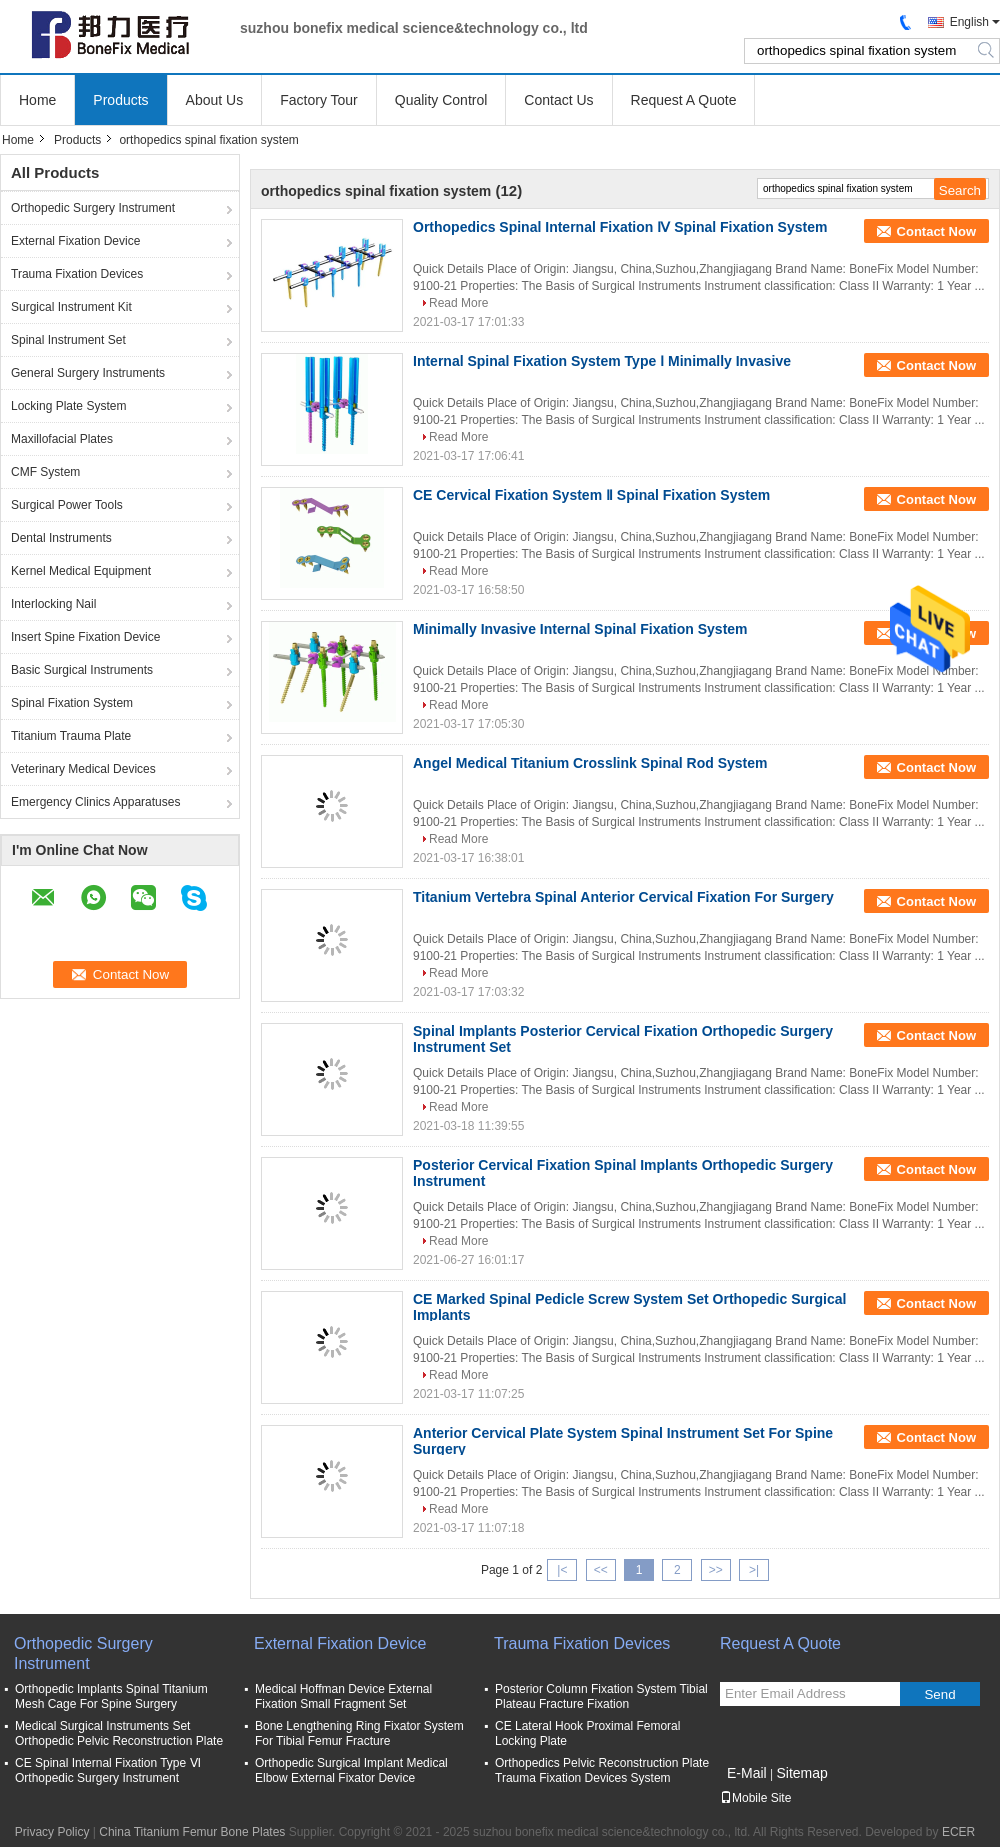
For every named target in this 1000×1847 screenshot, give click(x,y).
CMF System (45, 472)
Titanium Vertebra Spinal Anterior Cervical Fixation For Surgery (623, 897)
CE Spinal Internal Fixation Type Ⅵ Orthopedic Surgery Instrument (108, 1770)
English (969, 22)
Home (37, 100)
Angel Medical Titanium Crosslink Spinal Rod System (590, 763)
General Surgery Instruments (88, 373)
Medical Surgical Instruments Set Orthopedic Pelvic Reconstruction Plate (119, 1733)
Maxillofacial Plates (62, 439)
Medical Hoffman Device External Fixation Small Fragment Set (343, 1696)
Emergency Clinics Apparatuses (95, 802)
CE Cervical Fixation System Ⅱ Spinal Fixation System (591, 495)
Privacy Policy (52, 1832)
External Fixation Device (75, 241)
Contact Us (558, 100)
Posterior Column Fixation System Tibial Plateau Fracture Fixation (601, 1696)
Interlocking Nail (53, 604)
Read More (458, 303)
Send (939, 1694)
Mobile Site (755, 1798)
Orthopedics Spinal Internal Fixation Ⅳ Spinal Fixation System (620, 227)
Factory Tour (319, 100)
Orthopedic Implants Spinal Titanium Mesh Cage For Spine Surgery (111, 1696)
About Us (215, 100)
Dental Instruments (61, 538)
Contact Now (936, 231)
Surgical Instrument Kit (71, 307)
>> (716, 1570)
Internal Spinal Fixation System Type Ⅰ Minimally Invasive (602, 361)
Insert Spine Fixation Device (85, 637)
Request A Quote (684, 100)
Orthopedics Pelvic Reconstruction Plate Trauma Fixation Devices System (602, 1770)
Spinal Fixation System (72, 703)
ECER (958, 1832)
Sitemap (801, 1773)
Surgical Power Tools (67, 505)
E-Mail (747, 1773)
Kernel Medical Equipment (81, 571)
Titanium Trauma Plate (71, 736)
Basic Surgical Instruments (82, 670)
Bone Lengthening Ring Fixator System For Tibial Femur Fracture (359, 1733)
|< (562, 1570)
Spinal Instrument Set (68, 340)
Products (120, 100)
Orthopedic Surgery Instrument (93, 208)
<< (601, 1570)
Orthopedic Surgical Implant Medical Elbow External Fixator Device (351, 1770)
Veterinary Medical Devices (83, 769)
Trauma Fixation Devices (77, 274)
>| (754, 1570)
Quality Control (441, 100)
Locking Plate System (68, 406)
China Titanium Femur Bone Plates (192, 1832)
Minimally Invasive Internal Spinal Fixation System (580, 629)
